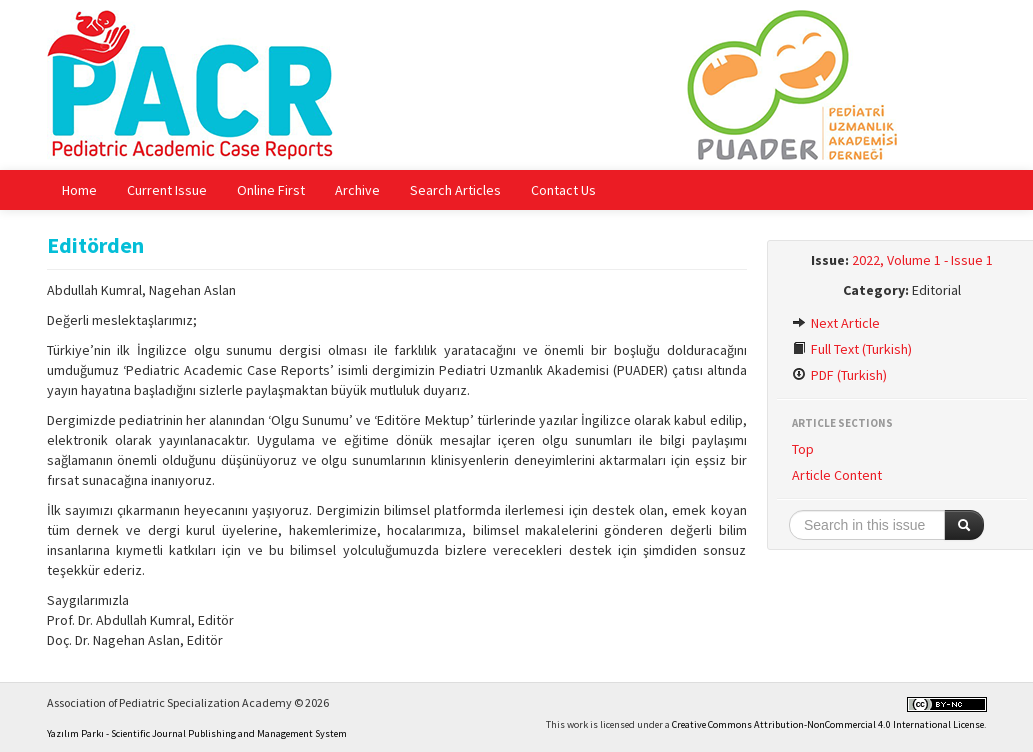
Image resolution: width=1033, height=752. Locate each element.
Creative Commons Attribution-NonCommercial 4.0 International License (828, 724)
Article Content (837, 475)
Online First (271, 190)
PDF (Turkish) (839, 375)
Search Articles (455, 190)
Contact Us (563, 190)
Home (79, 190)
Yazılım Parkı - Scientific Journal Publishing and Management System (197, 733)
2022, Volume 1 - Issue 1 (922, 260)
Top (803, 449)
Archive (357, 190)
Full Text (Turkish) (852, 349)
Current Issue (167, 190)
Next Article (836, 323)
